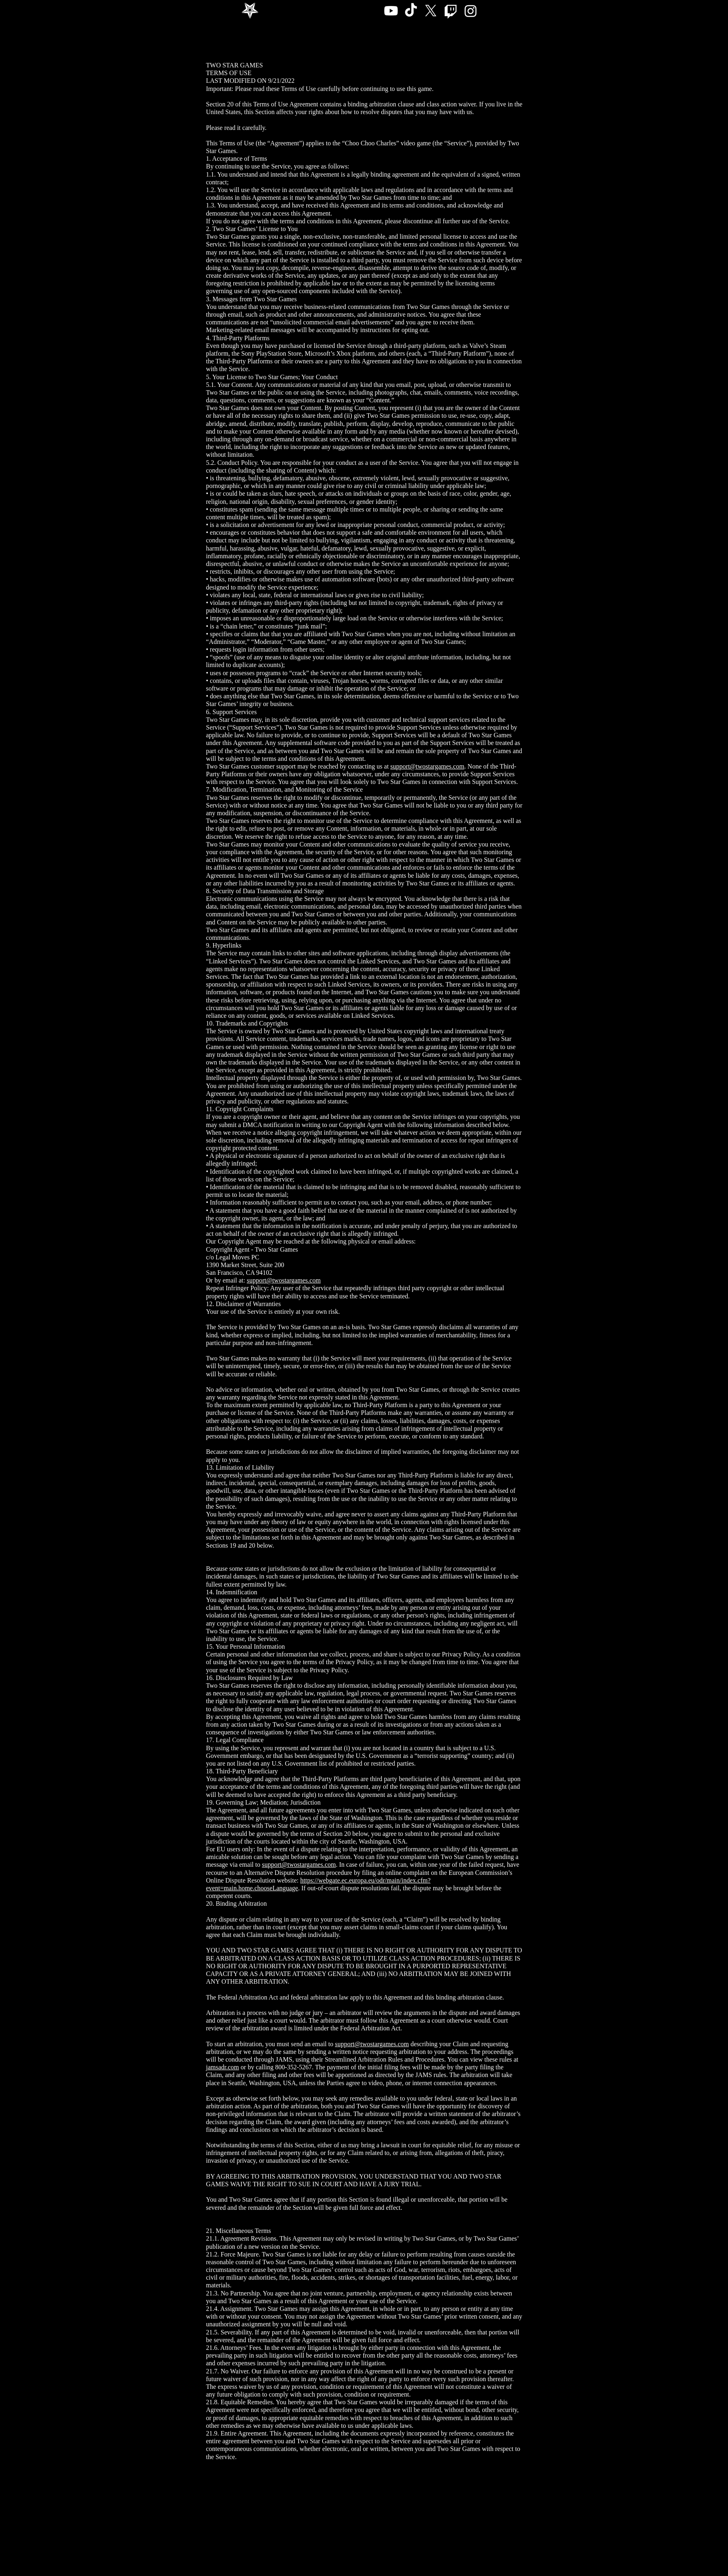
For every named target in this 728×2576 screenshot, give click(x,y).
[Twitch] (451, 11)
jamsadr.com (222, 2067)
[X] (431, 11)
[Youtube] (391, 11)
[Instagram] (471, 11)
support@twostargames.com (427, 766)
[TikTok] (411, 11)
